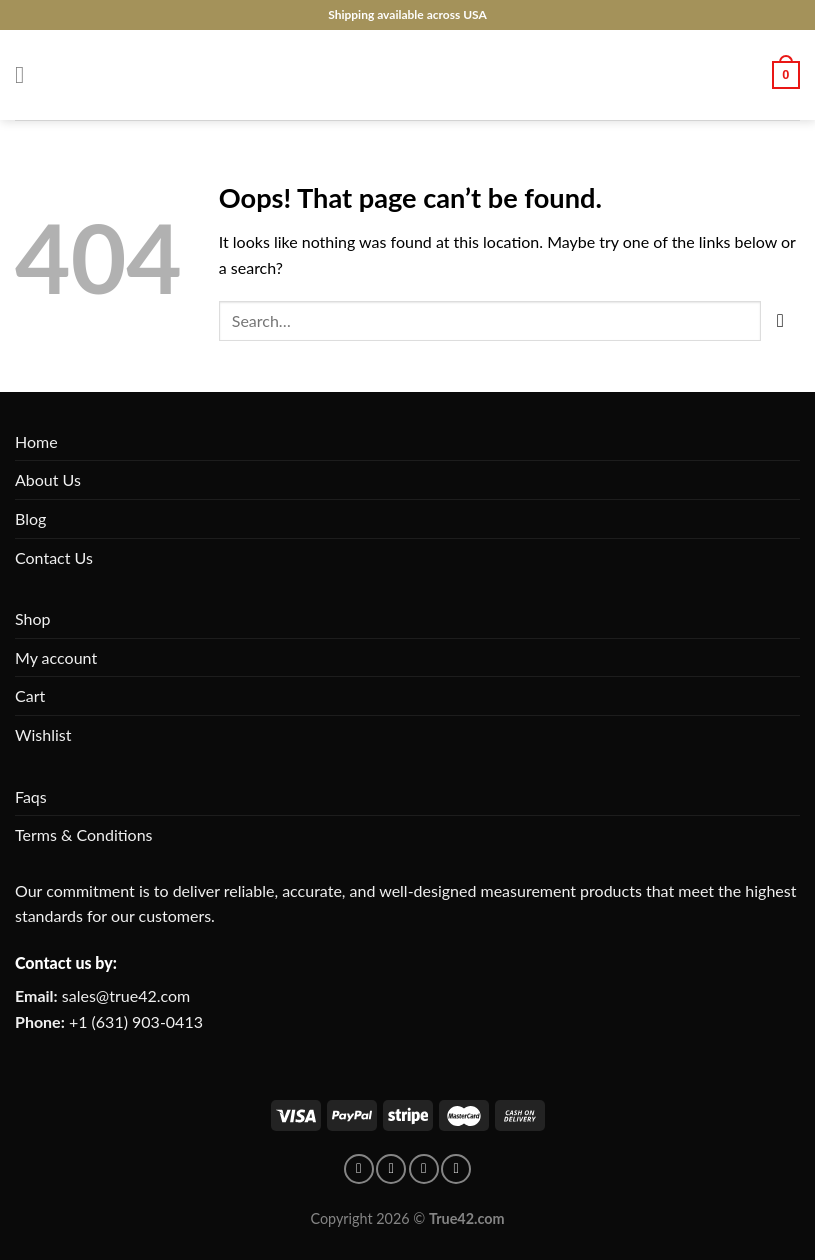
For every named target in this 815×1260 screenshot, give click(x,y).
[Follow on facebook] (359, 1169)
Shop (33, 618)
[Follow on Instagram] (424, 1169)
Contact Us (54, 557)
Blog (30, 518)
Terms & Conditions (84, 834)
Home (36, 441)
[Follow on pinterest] (391, 1169)
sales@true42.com (126, 995)
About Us (48, 479)
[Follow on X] (456, 1169)
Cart (30, 695)
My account (56, 657)
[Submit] (780, 320)
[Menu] (27, 74)
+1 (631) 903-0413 (136, 1021)
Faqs (31, 796)
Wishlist (43, 734)
